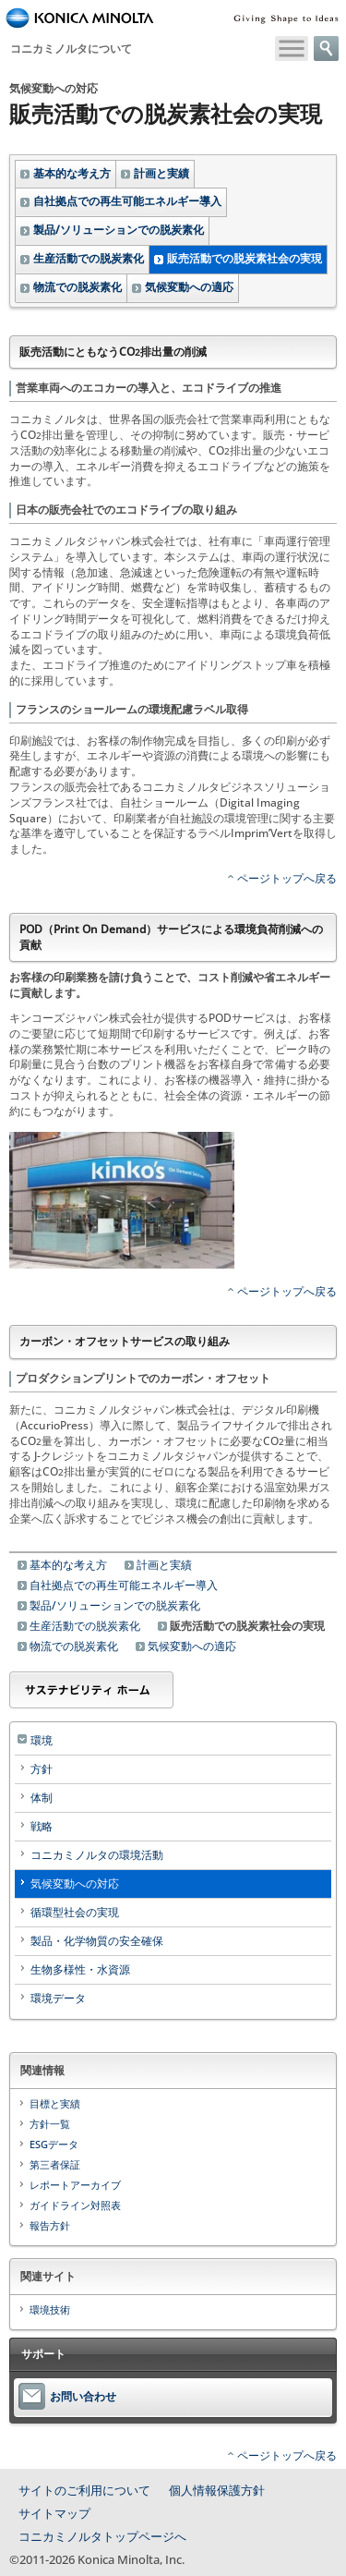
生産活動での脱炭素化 (88, 258)
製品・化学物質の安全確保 (96, 1941)
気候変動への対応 (74, 1883)
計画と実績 (161, 173)
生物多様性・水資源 (80, 1969)
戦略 (41, 1826)
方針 (41, 1769)
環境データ (58, 1998)
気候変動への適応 (189, 287)
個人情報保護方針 (217, 2490)
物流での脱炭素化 (77, 287)
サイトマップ (54, 2513)
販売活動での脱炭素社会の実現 (244, 258)
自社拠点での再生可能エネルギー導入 (127, 201)
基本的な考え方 (72, 173)
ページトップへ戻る (287, 878)
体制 (41, 1797)
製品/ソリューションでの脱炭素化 (118, 229)
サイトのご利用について (84, 2490)
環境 (41, 1740)
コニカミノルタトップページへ (102, 2536)
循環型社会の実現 (74, 1912)
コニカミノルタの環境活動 (96, 1855)
